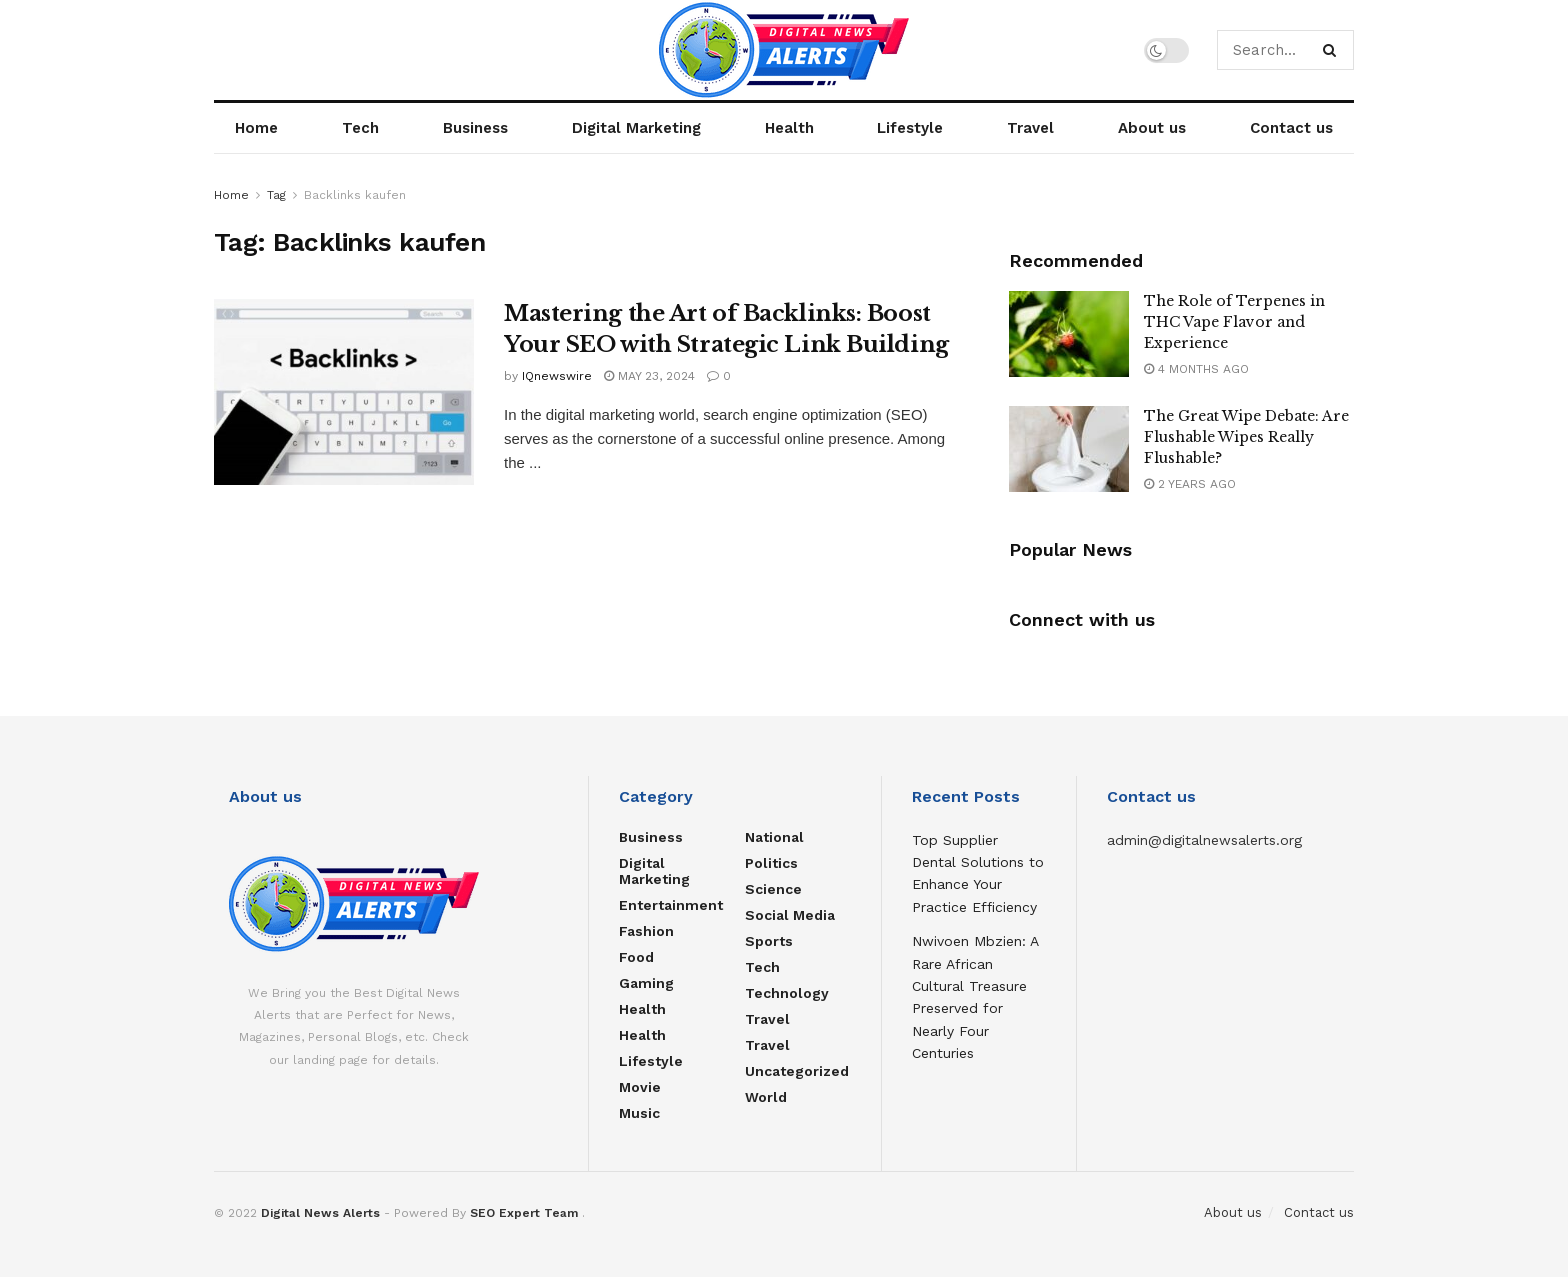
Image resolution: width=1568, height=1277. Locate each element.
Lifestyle (910, 128)
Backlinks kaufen (355, 195)
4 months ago (1196, 369)
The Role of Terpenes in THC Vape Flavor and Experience (1234, 322)
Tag (276, 195)
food (636, 957)
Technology (787, 993)
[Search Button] (1333, 50)
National (774, 837)
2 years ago (1190, 484)
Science (773, 889)
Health (789, 128)
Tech (360, 128)
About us (1152, 128)
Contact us (1291, 128)
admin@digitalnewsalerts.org (1204, 840)
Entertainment (671, 905)
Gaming (646, 983)
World (766, 1097)
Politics (771, 863)
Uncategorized (797, 1071)
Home (256, 128)
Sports (769, 941)
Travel (1030, 128)
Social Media (790, 915)
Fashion (646, 931)
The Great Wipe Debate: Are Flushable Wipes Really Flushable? (1246, 437)
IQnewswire (557, 376)
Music (639, 1113)
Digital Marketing (636, 128)
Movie (640, 1087)
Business (475, 128)
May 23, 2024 (649, 376)
